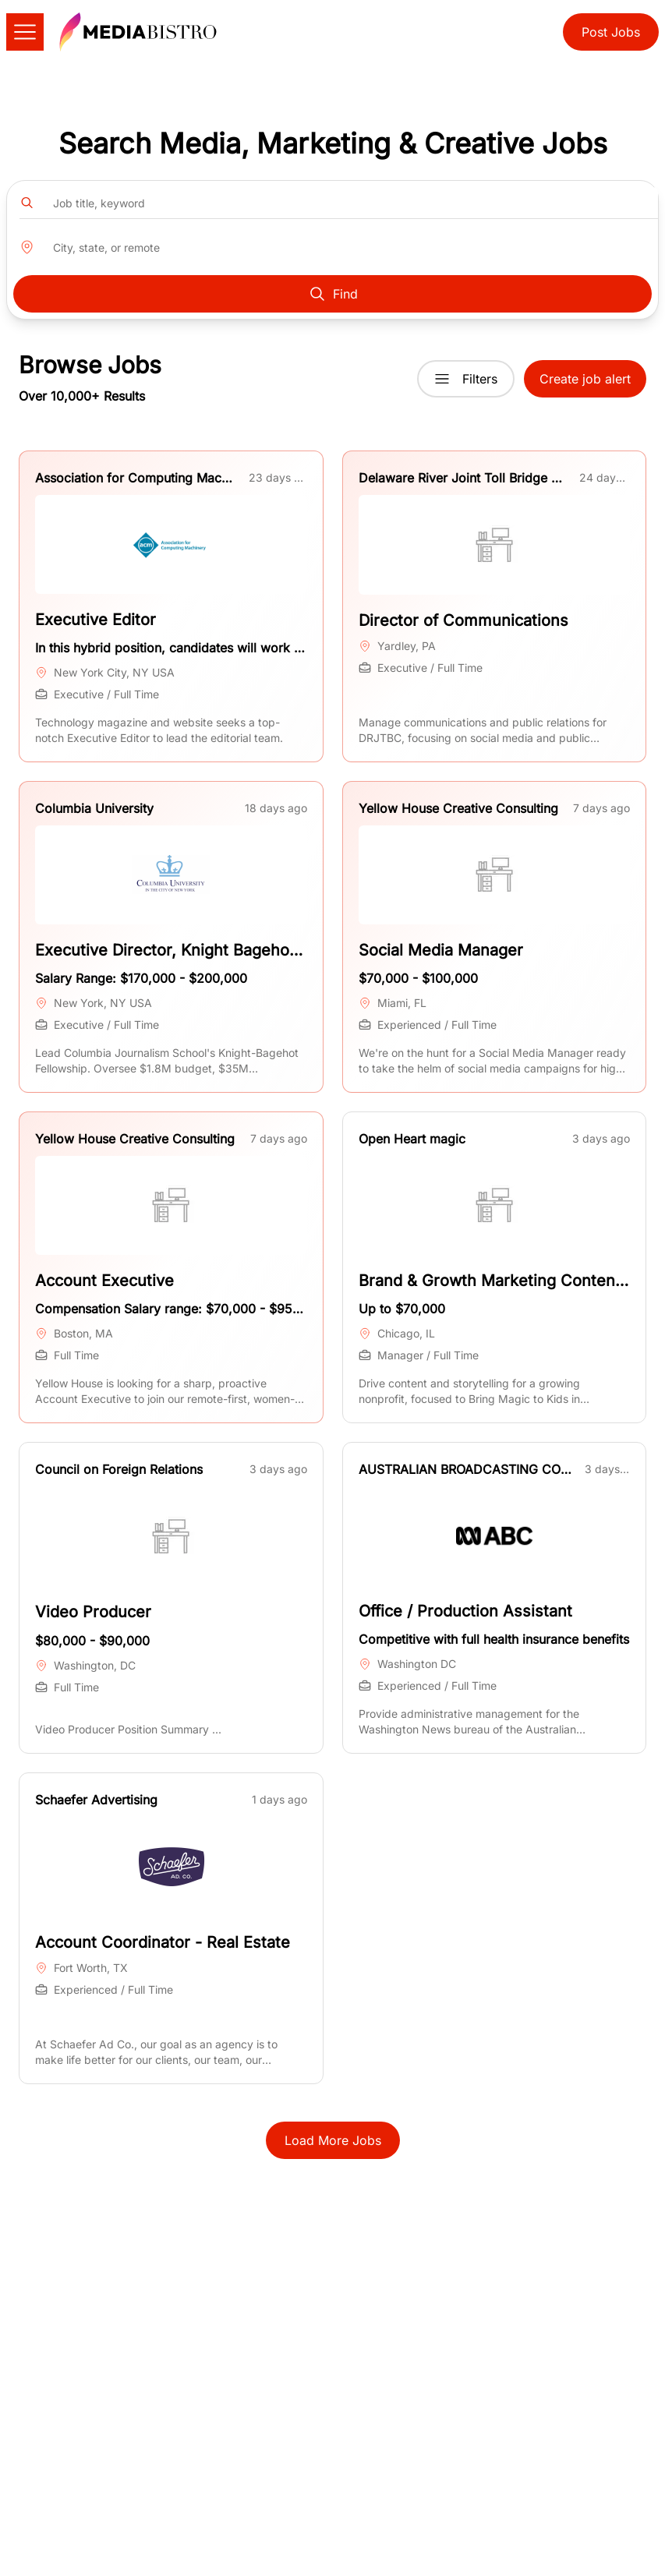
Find (333, 293)
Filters (465, 379)
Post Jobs (611, 32)
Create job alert (585, 379)
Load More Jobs (333, 2140)
